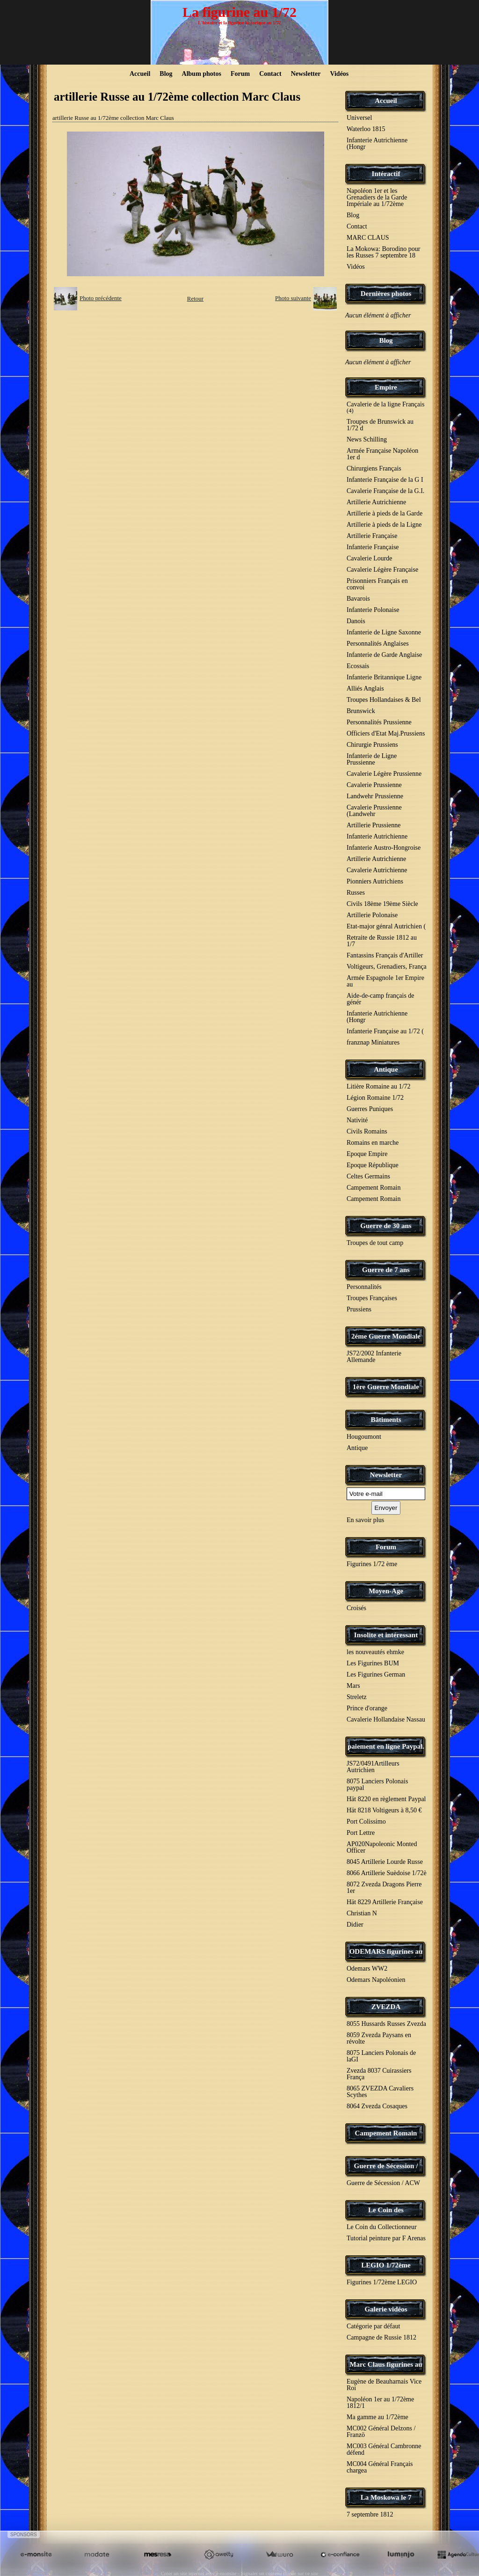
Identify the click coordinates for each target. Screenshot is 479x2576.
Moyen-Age (386, 1591)
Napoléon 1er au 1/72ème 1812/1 (380, 2402)
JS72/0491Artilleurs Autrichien (373, 1767)
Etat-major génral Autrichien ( (386, 926)
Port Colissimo (366, 1821)
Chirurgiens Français (374, 468)
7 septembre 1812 (370, 2514)
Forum (240, 73)
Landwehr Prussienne (375, 796)
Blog (166, 73)
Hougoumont (364, 1436)
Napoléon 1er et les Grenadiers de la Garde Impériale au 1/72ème (377, 197)
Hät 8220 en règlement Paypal (386, 1799)
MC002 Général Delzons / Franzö (381, 2431)
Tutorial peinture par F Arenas (386, 2238)
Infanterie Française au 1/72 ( (385, 1031)
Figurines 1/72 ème (372, 1564)
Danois (356, 621)
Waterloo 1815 (366, 128)
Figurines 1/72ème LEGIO (382, 2282)
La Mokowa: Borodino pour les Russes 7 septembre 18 (383, 252)
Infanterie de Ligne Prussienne (372, 759)
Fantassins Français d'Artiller (385, 955)
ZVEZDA (386, 2006)
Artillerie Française (372, 535)
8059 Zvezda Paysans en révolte (379, 2038)
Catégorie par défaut (373, 2326)
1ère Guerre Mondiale (386, 1387)
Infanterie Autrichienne (377, 836)
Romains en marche (373, 1142)
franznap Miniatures (373, 1042)
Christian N (362, 1913)
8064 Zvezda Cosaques (377, 2106)
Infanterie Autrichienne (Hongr (377, 143)
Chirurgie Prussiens (372, 744)
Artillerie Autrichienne (376, 502)
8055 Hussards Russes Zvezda (386, 2023)
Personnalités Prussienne (379, 722)
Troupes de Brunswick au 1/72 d (380, 425)
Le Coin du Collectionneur (382, 2226)
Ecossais (358, 666)
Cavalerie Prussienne (374, 784)
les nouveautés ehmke (375, 1652)
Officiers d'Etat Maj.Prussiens (386, 733)
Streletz (357, 1696)
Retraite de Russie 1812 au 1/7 (382, 941)
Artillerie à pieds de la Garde (384, 513)
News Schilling (367, 439)
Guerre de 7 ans (386, 1269)
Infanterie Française (373, 547)
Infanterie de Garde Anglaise (384, 654)
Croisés (356, 1608)
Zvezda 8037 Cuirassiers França (379, 2074)
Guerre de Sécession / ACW (383, 2182)
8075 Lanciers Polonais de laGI (381, 2056)
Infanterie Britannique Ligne (384, 677)
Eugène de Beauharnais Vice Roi (384, 2385)
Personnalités (364, 1286)
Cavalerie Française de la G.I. (385, 490)
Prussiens (359, 1309)
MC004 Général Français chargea (380, 2467)
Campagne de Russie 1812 (381, 2337)
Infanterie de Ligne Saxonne (384, 632)
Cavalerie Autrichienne (377, 870)
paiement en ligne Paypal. (386, 1746)
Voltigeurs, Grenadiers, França (387, 966)
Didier (355, 1924)
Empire (386, 387)
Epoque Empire (367, 1153)
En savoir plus (365, 1520)
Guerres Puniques (370, 1108)
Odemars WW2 (367, 1968)
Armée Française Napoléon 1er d (382, 454)
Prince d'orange (367, 1708)
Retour (195, 298)
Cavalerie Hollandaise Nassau (386, 1719)
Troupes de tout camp (375, 1242)
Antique (386, 1069)
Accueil (140, 73)
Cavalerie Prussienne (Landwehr (374, 810)
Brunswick (361, 710)
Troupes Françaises (372, 1298)
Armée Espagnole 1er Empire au (385, 981)
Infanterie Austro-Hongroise (384, 847)
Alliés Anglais (365, 688)
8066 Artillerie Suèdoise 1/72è (387, 1873)
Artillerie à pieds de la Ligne (384, 524)
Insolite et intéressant (386, 1635)
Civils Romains (367, 1131)
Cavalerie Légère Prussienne (384, 773)
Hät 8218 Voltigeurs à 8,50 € (384, 1810)
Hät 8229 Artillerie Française (385, 1902)
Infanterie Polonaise (373, 609)
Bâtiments (386, 1419)
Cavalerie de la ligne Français (385, 407)
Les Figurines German (376, 1674)
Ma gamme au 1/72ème (377, 2417)
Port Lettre (361, 1832)
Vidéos (339, 73)
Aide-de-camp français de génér (380, 999)
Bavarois (358, 598)
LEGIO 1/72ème (385, 2265)
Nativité (357, 1120)
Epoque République (373, 1165)
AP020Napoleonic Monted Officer (382, 1847)
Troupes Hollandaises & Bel (384, 699)
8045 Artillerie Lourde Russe (385, 1861)
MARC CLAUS (368, 237)
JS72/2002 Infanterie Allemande (374, 1356)
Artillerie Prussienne (373, 825)
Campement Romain (373, 1187)
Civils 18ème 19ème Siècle (382, 903)
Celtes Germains (368, 1176)
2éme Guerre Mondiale (386, 1336)
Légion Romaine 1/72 (375, 1097)
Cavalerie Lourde (369, 558)
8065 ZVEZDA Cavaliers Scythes (380, 2091)
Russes (356, 892)
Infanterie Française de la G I (385, 479)
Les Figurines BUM (373, 1663)
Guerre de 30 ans (385, 1225)
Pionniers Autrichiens (375, 881)
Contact (270, 73)
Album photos (201, 73)
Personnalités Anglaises (378, 643)
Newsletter (306, 73)
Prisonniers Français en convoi (377, 584)
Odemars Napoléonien (376, 1979)
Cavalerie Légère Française (382, 569)
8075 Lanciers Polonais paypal (377, 1784)
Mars (353, 1685)
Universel (359, 117)
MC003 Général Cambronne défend (384, 2449)
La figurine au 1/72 (239, 12)
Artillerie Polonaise (372, 915)
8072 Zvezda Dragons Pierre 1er (384, 1887)
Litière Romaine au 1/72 (378, 1086)
